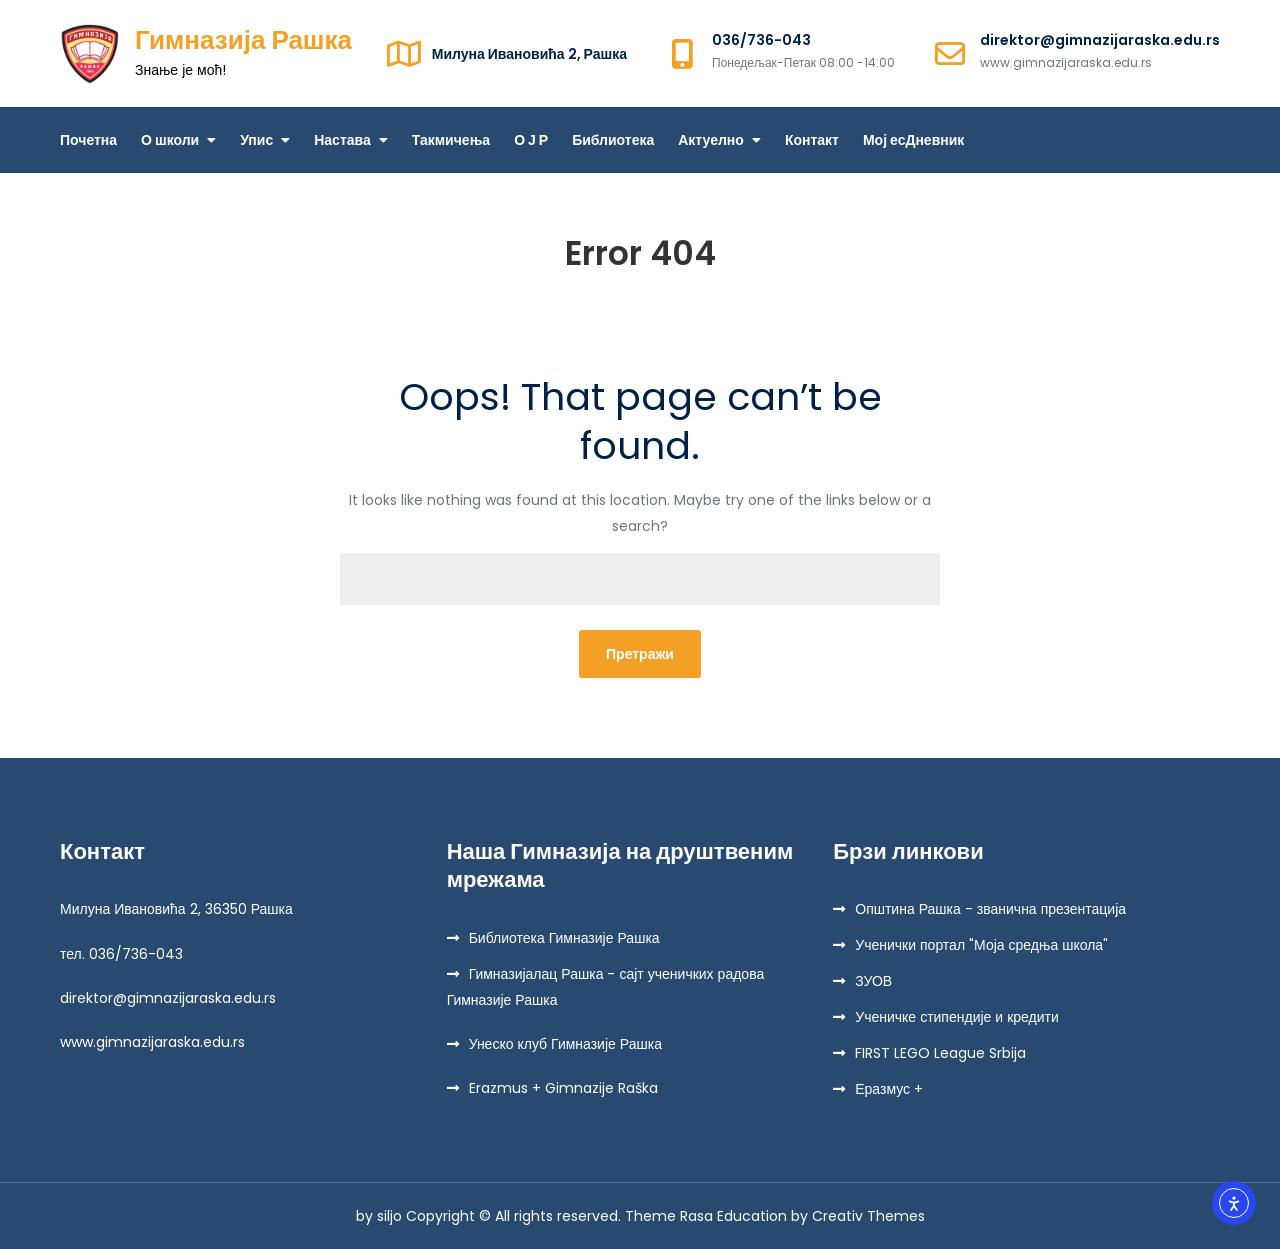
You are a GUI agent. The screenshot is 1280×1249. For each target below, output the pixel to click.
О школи (170, 140)
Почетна (88, 140)
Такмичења (451, 140)
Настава (342, 140)
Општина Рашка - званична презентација (990, 909)
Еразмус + (889, 1089)
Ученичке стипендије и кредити (957, 1017)
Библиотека (613, 140)
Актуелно (711, 140)
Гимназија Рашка (243, 40)
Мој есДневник (913, 140)
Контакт (812, 140)
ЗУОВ (873, 981)
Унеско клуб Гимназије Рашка (565, 1044)
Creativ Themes (868, 1216)
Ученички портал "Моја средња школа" (981, 945)
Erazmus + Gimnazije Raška (563, 1088)
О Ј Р (531, 140)
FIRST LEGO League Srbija (940, 1053)
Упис (256, 140)
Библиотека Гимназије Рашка (564, 938)
